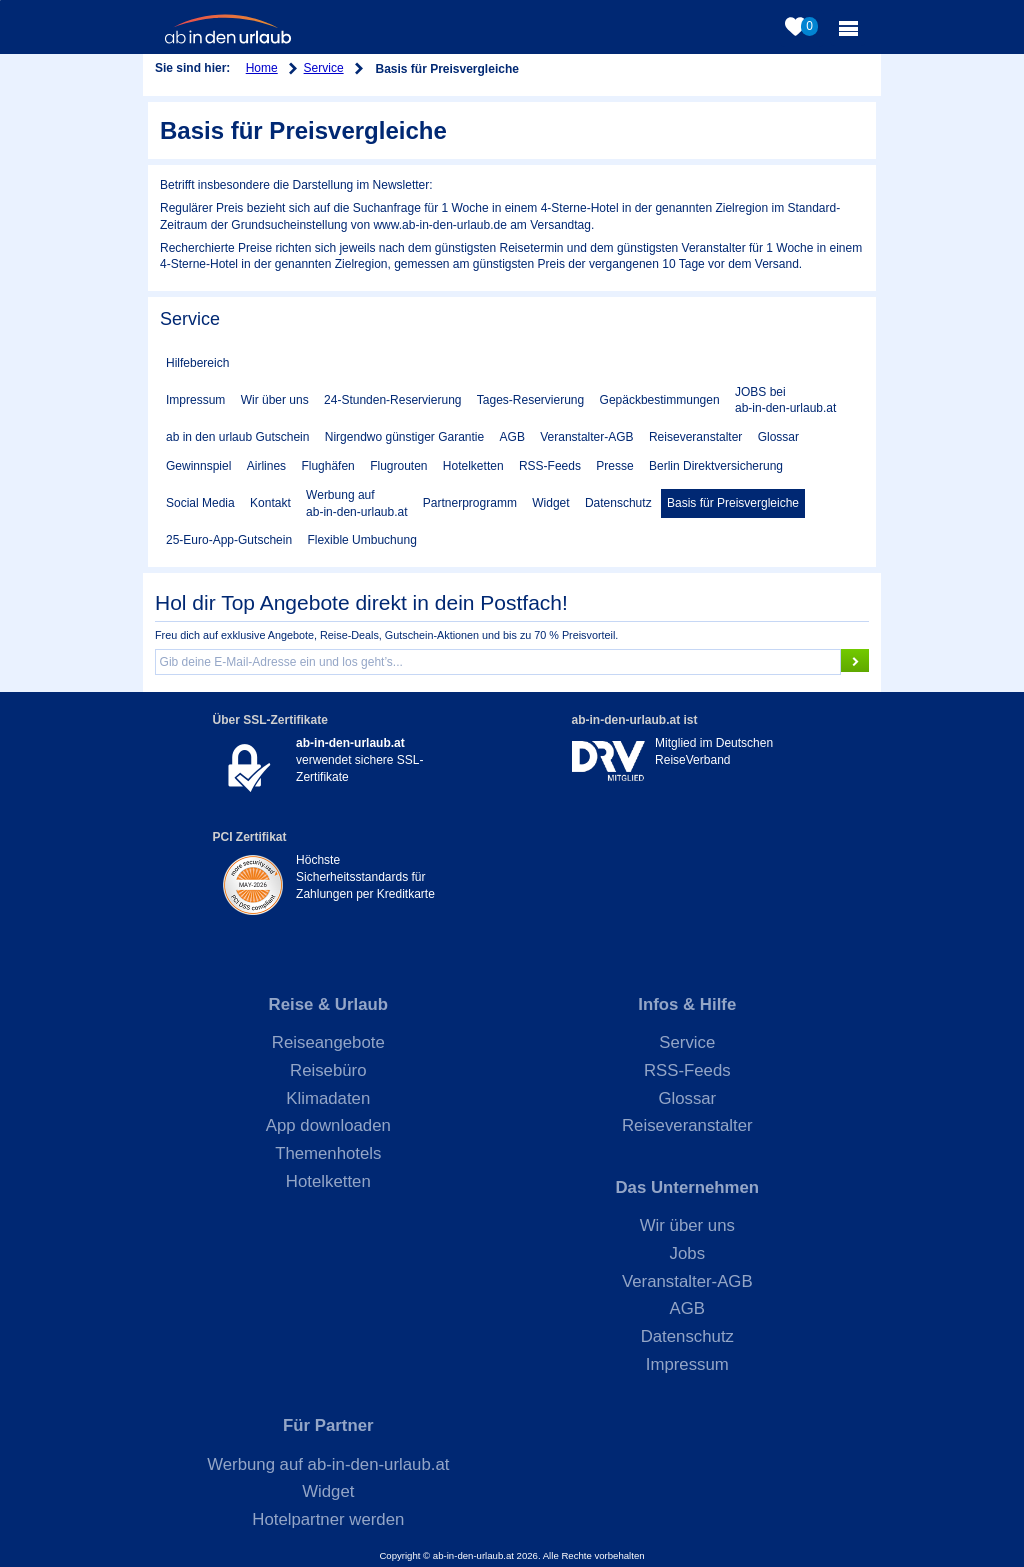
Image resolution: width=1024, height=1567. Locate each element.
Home (262, 68)
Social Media (200, 503)
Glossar (778, 437)
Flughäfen (327, 466)
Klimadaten (328, 1098)
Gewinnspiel (198, 466)
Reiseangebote (328, 1042)
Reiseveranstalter (695, 437)
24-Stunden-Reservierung (392, 400)
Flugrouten (398, 466)
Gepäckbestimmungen (660, 400)
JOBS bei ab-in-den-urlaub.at (785, 400)
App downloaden (328, 1125)
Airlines (266, 466)
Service (324, 68)
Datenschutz (618, 503)
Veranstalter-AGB (586, 437)
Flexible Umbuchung (361, 540)
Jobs (687, 1253)
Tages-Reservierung (530, 400)
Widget (550, 503)
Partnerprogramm (470, 503)
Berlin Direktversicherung (716, 466)
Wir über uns (275, 400)
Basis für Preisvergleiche (733, 503)
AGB (512, 437)
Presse (614, 466)
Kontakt (270, 503)
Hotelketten (473, 466)
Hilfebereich (197, 363)
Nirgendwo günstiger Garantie (404, 437)
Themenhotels (328, 1153)
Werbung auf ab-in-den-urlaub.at (356, 503)
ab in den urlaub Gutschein (237, 437)
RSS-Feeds (550, 466)
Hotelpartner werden (328, 1519)
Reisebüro (328, 1070)
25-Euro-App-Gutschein (229, 540)
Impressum (195, 400)
